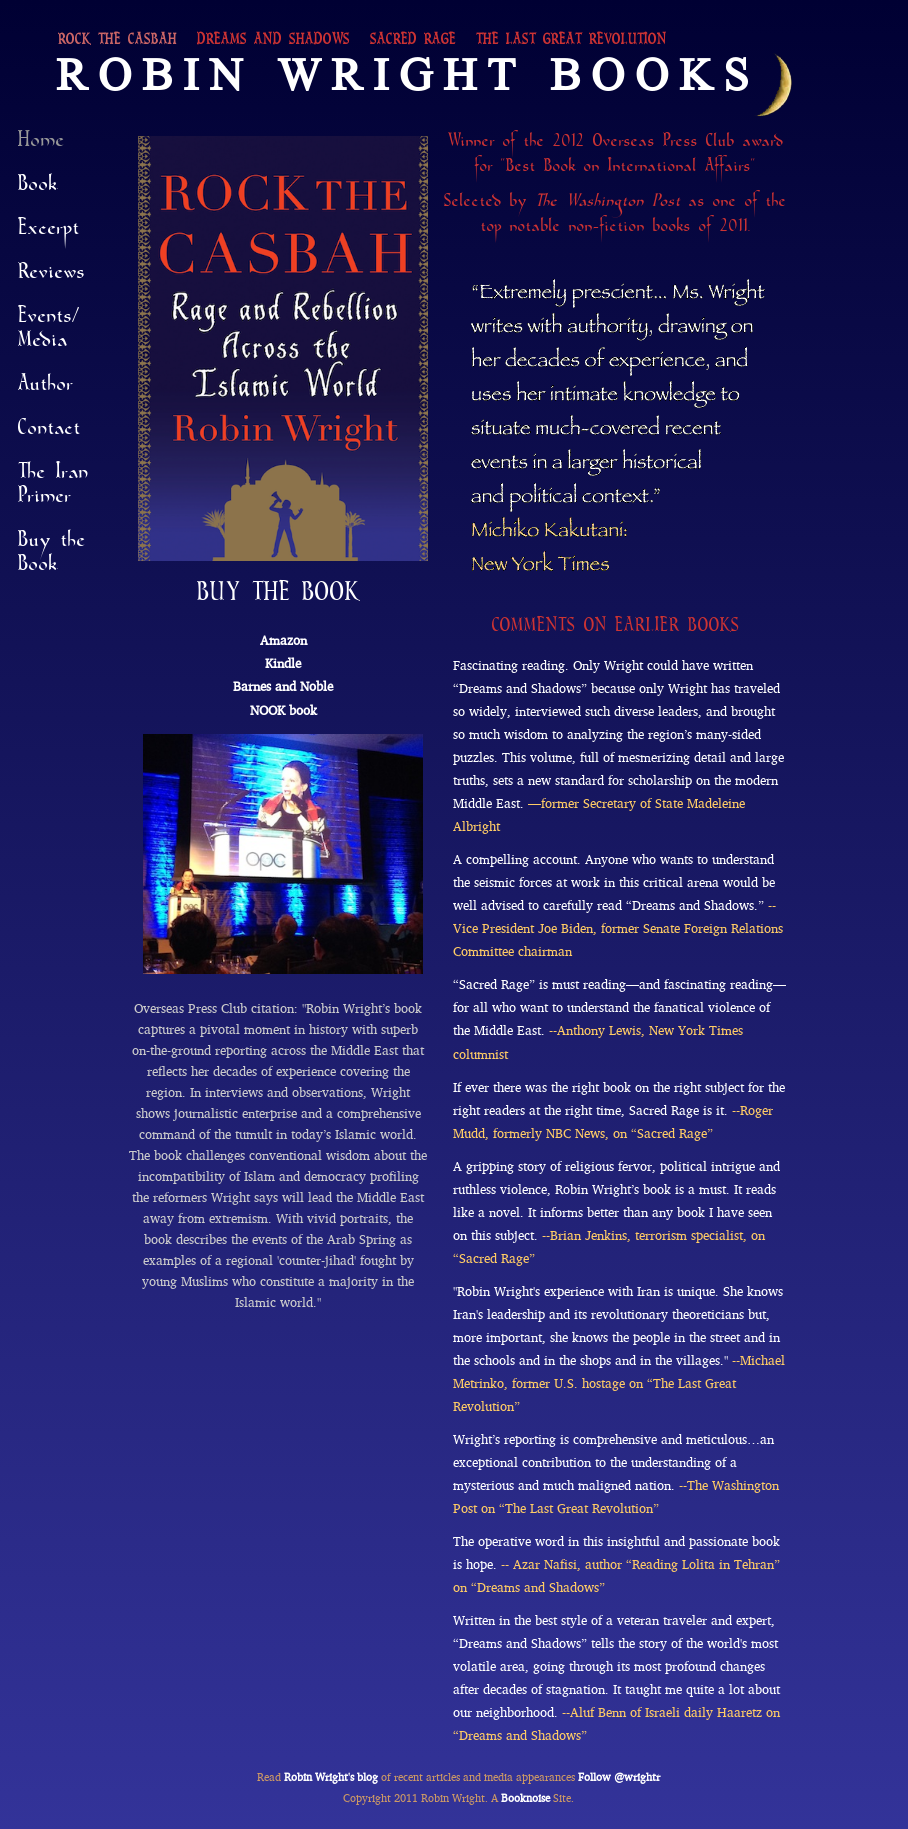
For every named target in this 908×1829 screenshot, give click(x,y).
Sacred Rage (413, 43)
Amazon (283, 640)
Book (38, 189)
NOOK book (283, 710)
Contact (49, 433)
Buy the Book (52, 557)
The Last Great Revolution (571, 43)
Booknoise (525, 1798)
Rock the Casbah (117, 43)
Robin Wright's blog (331, 1777)
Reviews (51, 277)
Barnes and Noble (283, 686)
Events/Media (49, 333)
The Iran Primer (53, 489)
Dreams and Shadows (273, 43)
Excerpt (49, 233)
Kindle (283, 663)
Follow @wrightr (619, 1777)
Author (46, 389)
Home (41, 145)
